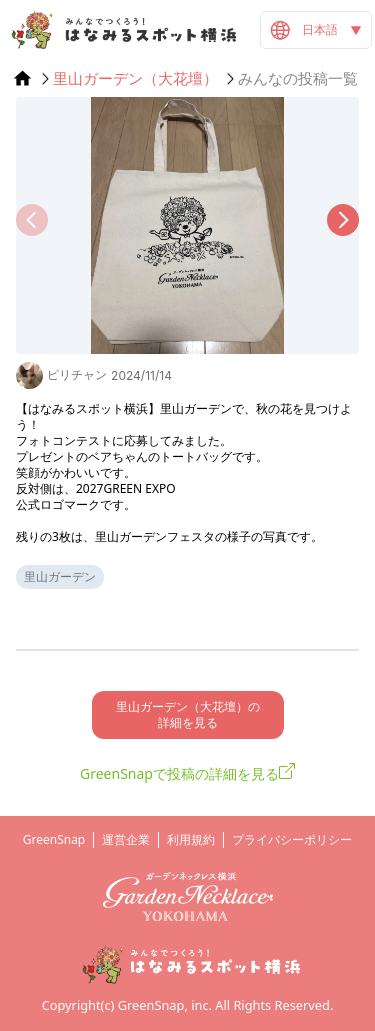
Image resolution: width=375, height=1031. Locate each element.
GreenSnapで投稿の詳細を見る (179, 773)
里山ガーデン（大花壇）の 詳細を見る (188, 714)
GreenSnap (54, 839)
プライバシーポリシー (292, 839)
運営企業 (126, 839)
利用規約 (191, 839)
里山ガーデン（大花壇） (135, 78)
